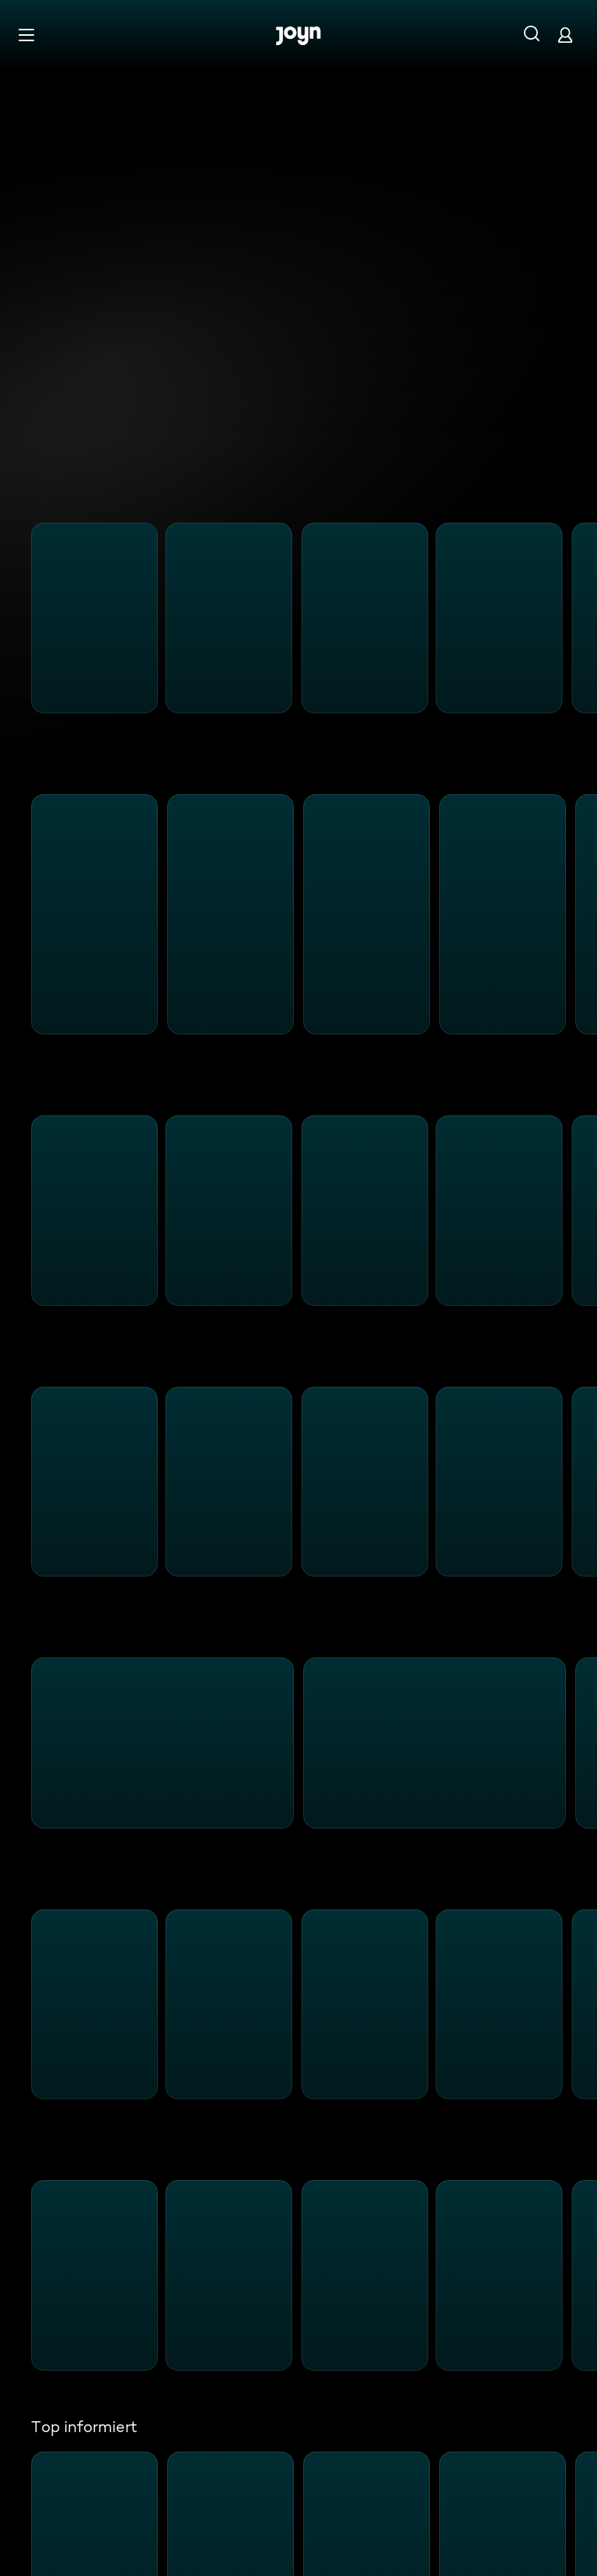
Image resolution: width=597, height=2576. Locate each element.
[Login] (565, 34)
